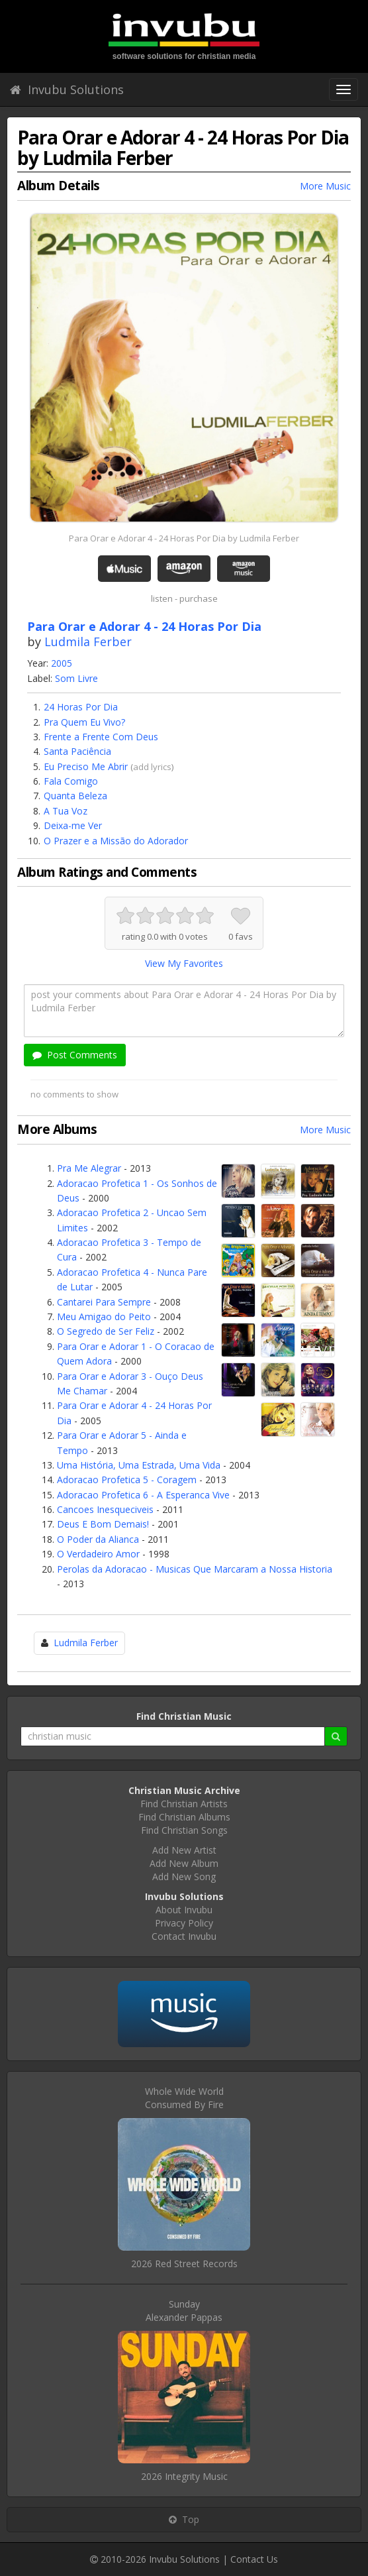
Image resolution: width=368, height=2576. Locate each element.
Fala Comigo (71, 781)
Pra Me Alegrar (89, 1168)
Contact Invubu (184, 1936)
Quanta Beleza (75, 795)
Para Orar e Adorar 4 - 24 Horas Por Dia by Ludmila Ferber (184, 538)
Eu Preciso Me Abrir (86, 766)
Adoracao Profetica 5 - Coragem (127, 1479)
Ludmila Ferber (88, 641)
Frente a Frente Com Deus (101, 736)
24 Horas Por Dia (81, 706)
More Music (325, 186)
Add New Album (184, 1863)
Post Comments (74, 1054)
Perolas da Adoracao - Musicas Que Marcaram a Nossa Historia (194, 1569)
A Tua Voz (65, 811)
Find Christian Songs (184, 1830)
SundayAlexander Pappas (184, 2311)
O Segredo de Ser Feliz (105, 1331)
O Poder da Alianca (98, 1539)
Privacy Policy (184, 1923)
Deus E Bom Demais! (103, 1524)
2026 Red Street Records (184, 2263)
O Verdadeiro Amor (98, 1553)
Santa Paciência (77, 751)
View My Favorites (184, 963)
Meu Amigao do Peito (104, 1316)
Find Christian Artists (184, 1803)
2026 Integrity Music (184, 2476)
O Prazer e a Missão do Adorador (116, 840)
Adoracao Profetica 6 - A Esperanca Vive (143, 1494)
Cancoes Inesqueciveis (105, 1509)
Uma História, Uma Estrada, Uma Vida (138, 1465)
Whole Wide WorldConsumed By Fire (184, 2098)
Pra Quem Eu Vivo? (84, 722)
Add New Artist (184, 1850)
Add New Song (184, 1876)
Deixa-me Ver (73, 825)
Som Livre (76, 678)
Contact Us (254, 2559)
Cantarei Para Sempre (104, 1302)
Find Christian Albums (184, 1817)
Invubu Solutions (67, 89)
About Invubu (184, 1909)
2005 (61, 663)
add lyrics (152, 767)
